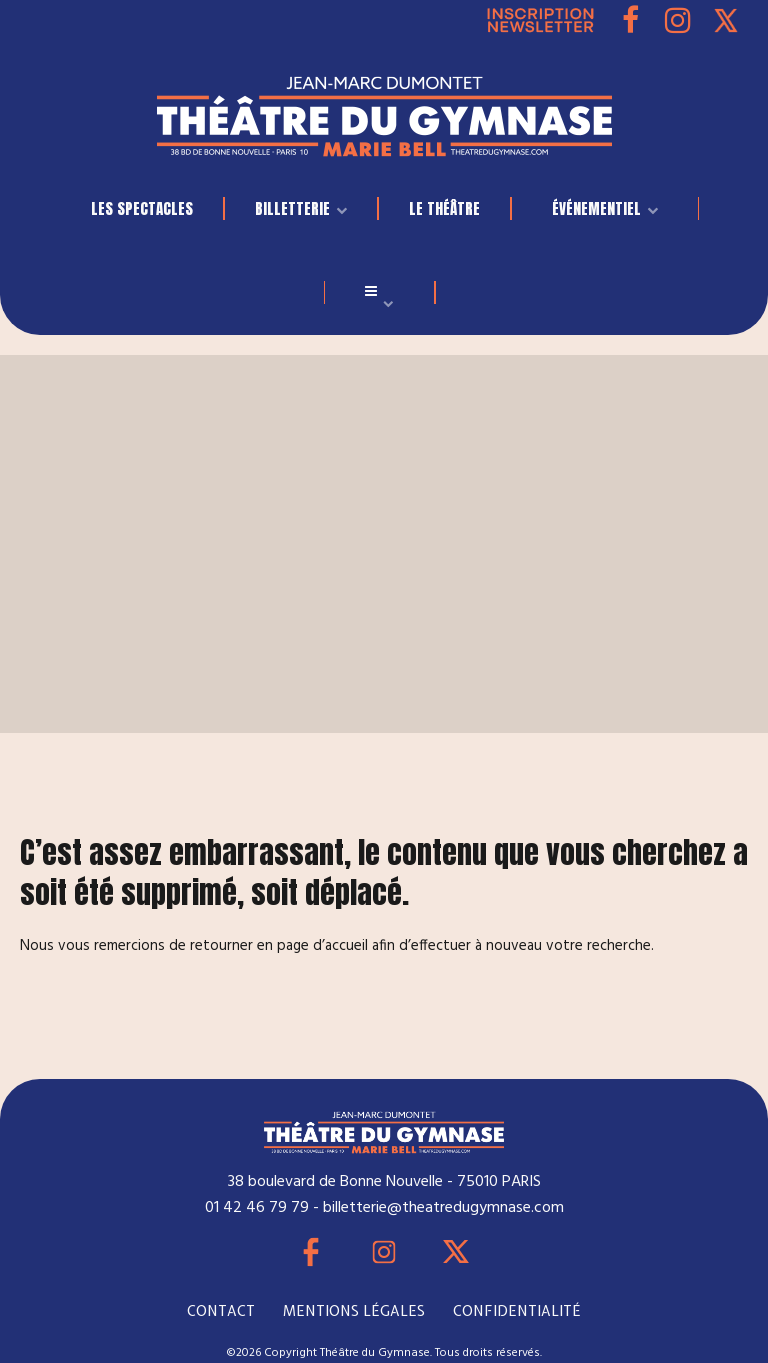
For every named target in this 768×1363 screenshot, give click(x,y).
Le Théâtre (444, 208)
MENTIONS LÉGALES (354, 1311)
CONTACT (221, 1311)
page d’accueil (322, 946)
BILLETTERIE (292, 208)
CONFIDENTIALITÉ (517, 1311)
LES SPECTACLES (142, 208)
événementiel (596, 208)
